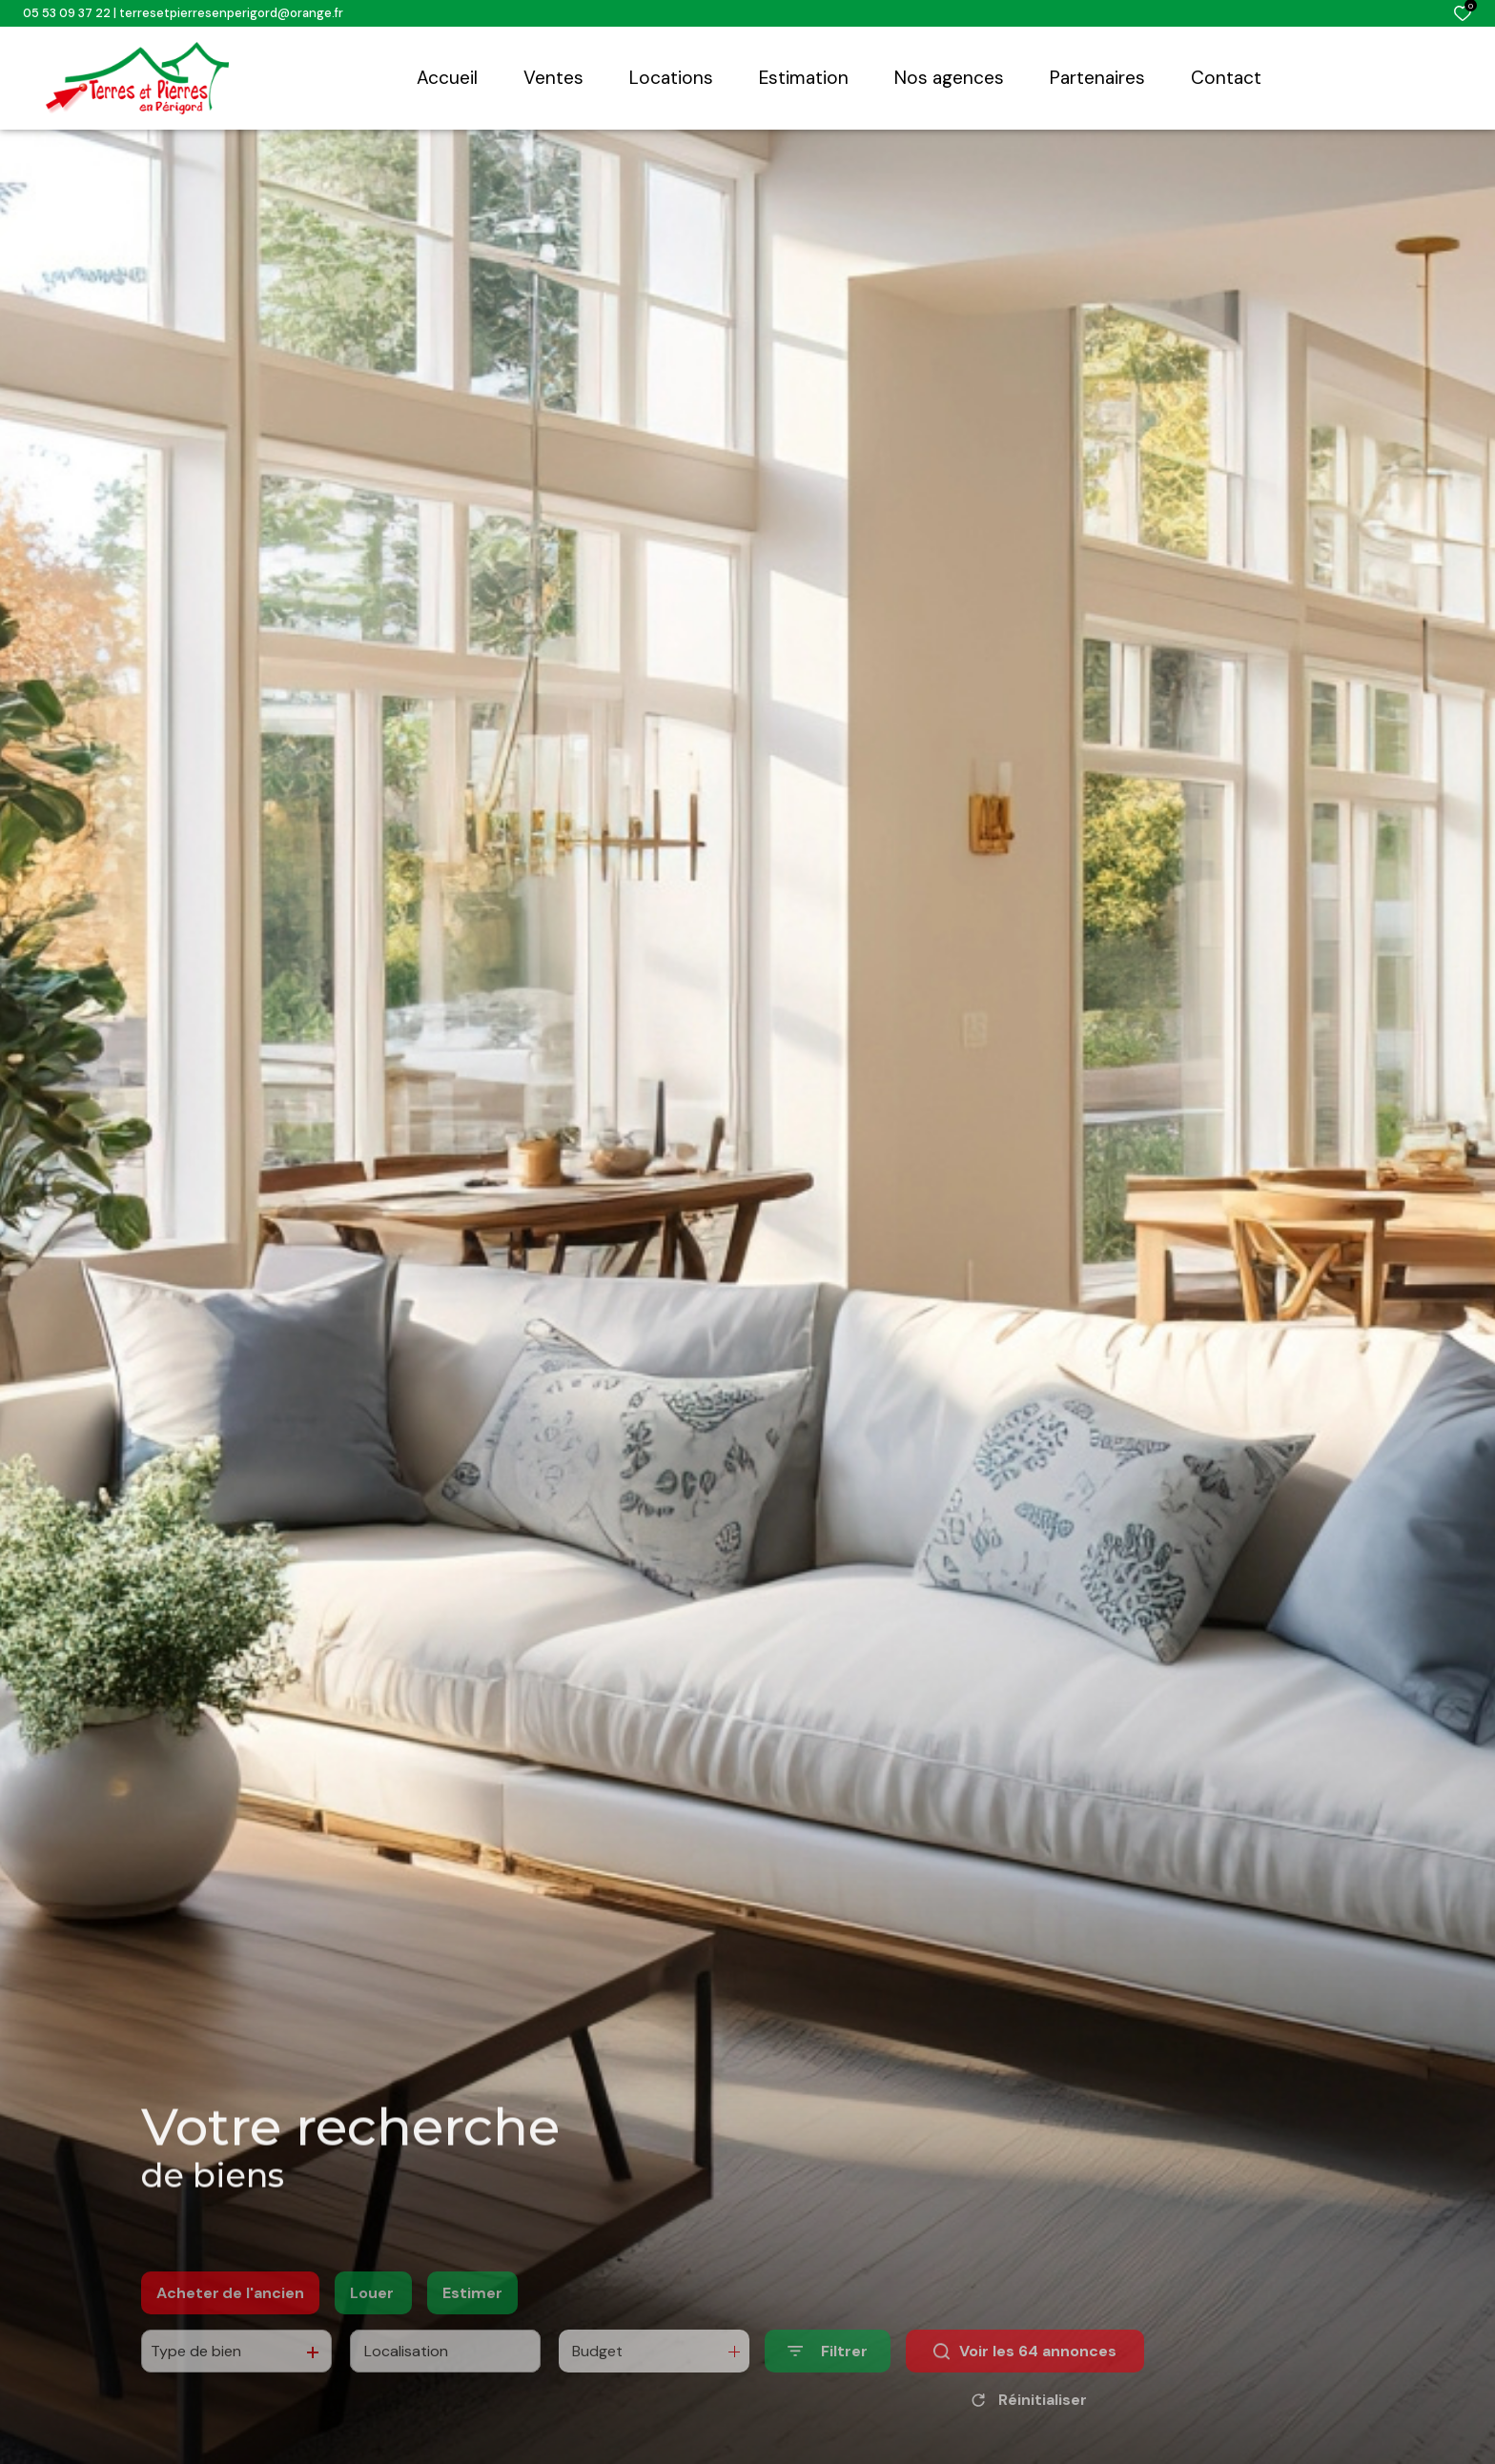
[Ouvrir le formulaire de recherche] (828, 2382)
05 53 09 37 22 (67, 13)
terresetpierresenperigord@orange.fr (231, 13)
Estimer (472, 2323)
